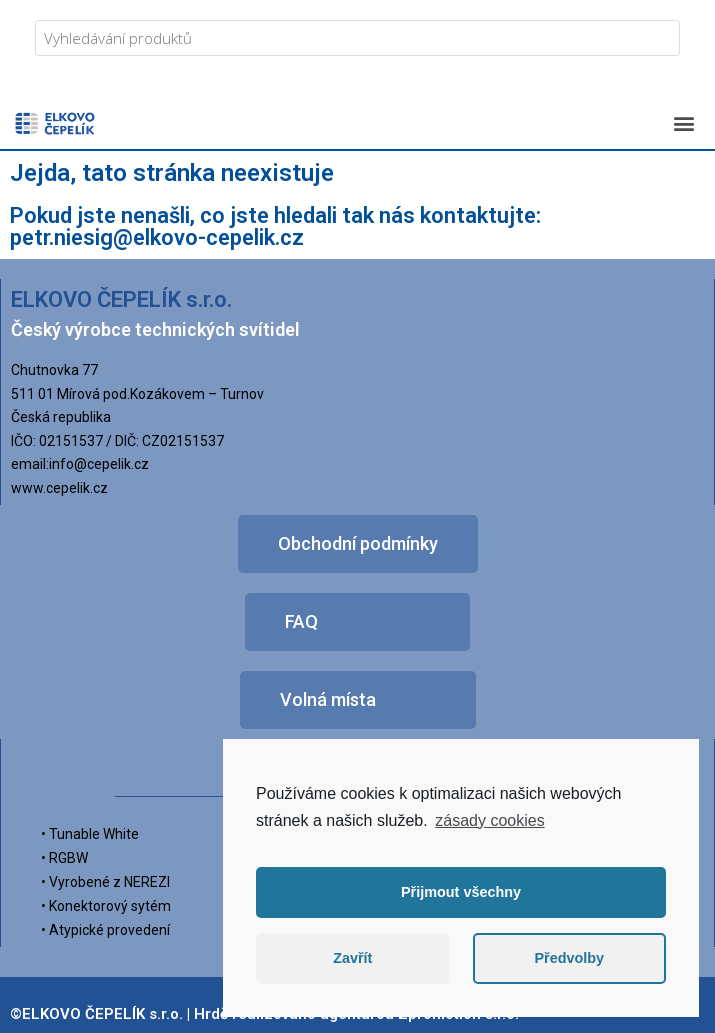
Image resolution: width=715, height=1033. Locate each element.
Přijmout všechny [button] (461, 892)
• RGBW (64, 858)
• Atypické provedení (105, 930)
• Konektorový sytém (106, 906)
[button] (683, 122)
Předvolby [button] (569, 958)
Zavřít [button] (352, 958)
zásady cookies (489, 820)
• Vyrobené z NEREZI (105, 882)
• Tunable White (90, 834)
